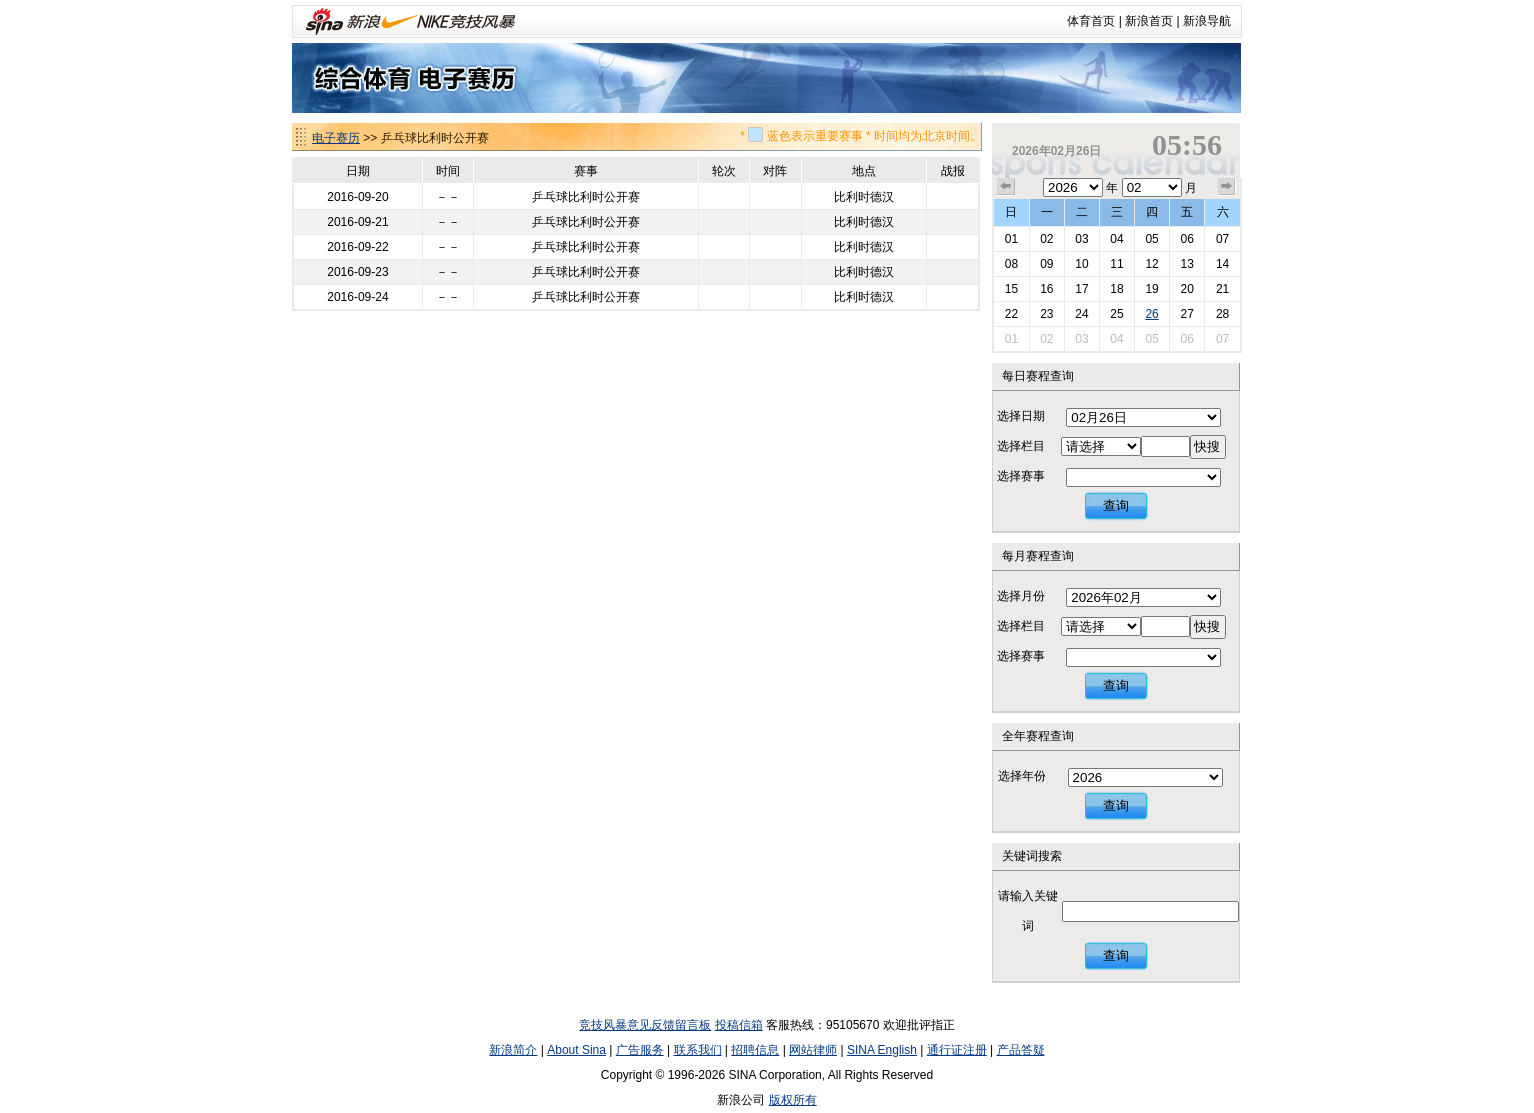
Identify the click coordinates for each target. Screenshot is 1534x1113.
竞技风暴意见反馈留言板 (645, 1025)
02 (1046, 239)
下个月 (1227, 187)
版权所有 (793, 1100)
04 (1116, 239)
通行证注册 (957, 1050)
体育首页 (1091, 21)
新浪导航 (1207, 21)
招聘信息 (755, 1050)
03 (1081, 239)
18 (1116, 289)
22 (1011, 314)
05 (1151, 239)
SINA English (882, 1050)
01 (1011, 239)
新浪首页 (1149, 21)
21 (1222, 289)
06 (1186, 239)
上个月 (1006, 187)
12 (1151, 264)
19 (1151, 289)
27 (1186, 314)
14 (1222, 264)
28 (1222, 314)
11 (1116, 264)
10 (1081, 264)
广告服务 (640, 1050)
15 (1011, 289)
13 (1186, 264)
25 (1116, 314)
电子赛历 (336, 138)
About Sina (576, 1050)
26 (1151, 314)
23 (1046, 314)
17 (1081, 289)
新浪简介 (513, 1050)
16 (1046, 289)
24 (1081, 314)
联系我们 (698, 1050)
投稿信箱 (739, 1025)
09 (1046, 264)
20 (1186, 289)
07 (1222, 239)
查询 (1116, 505)
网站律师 (813, 1050)
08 (1011, 264)
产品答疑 (1021, 1050)
